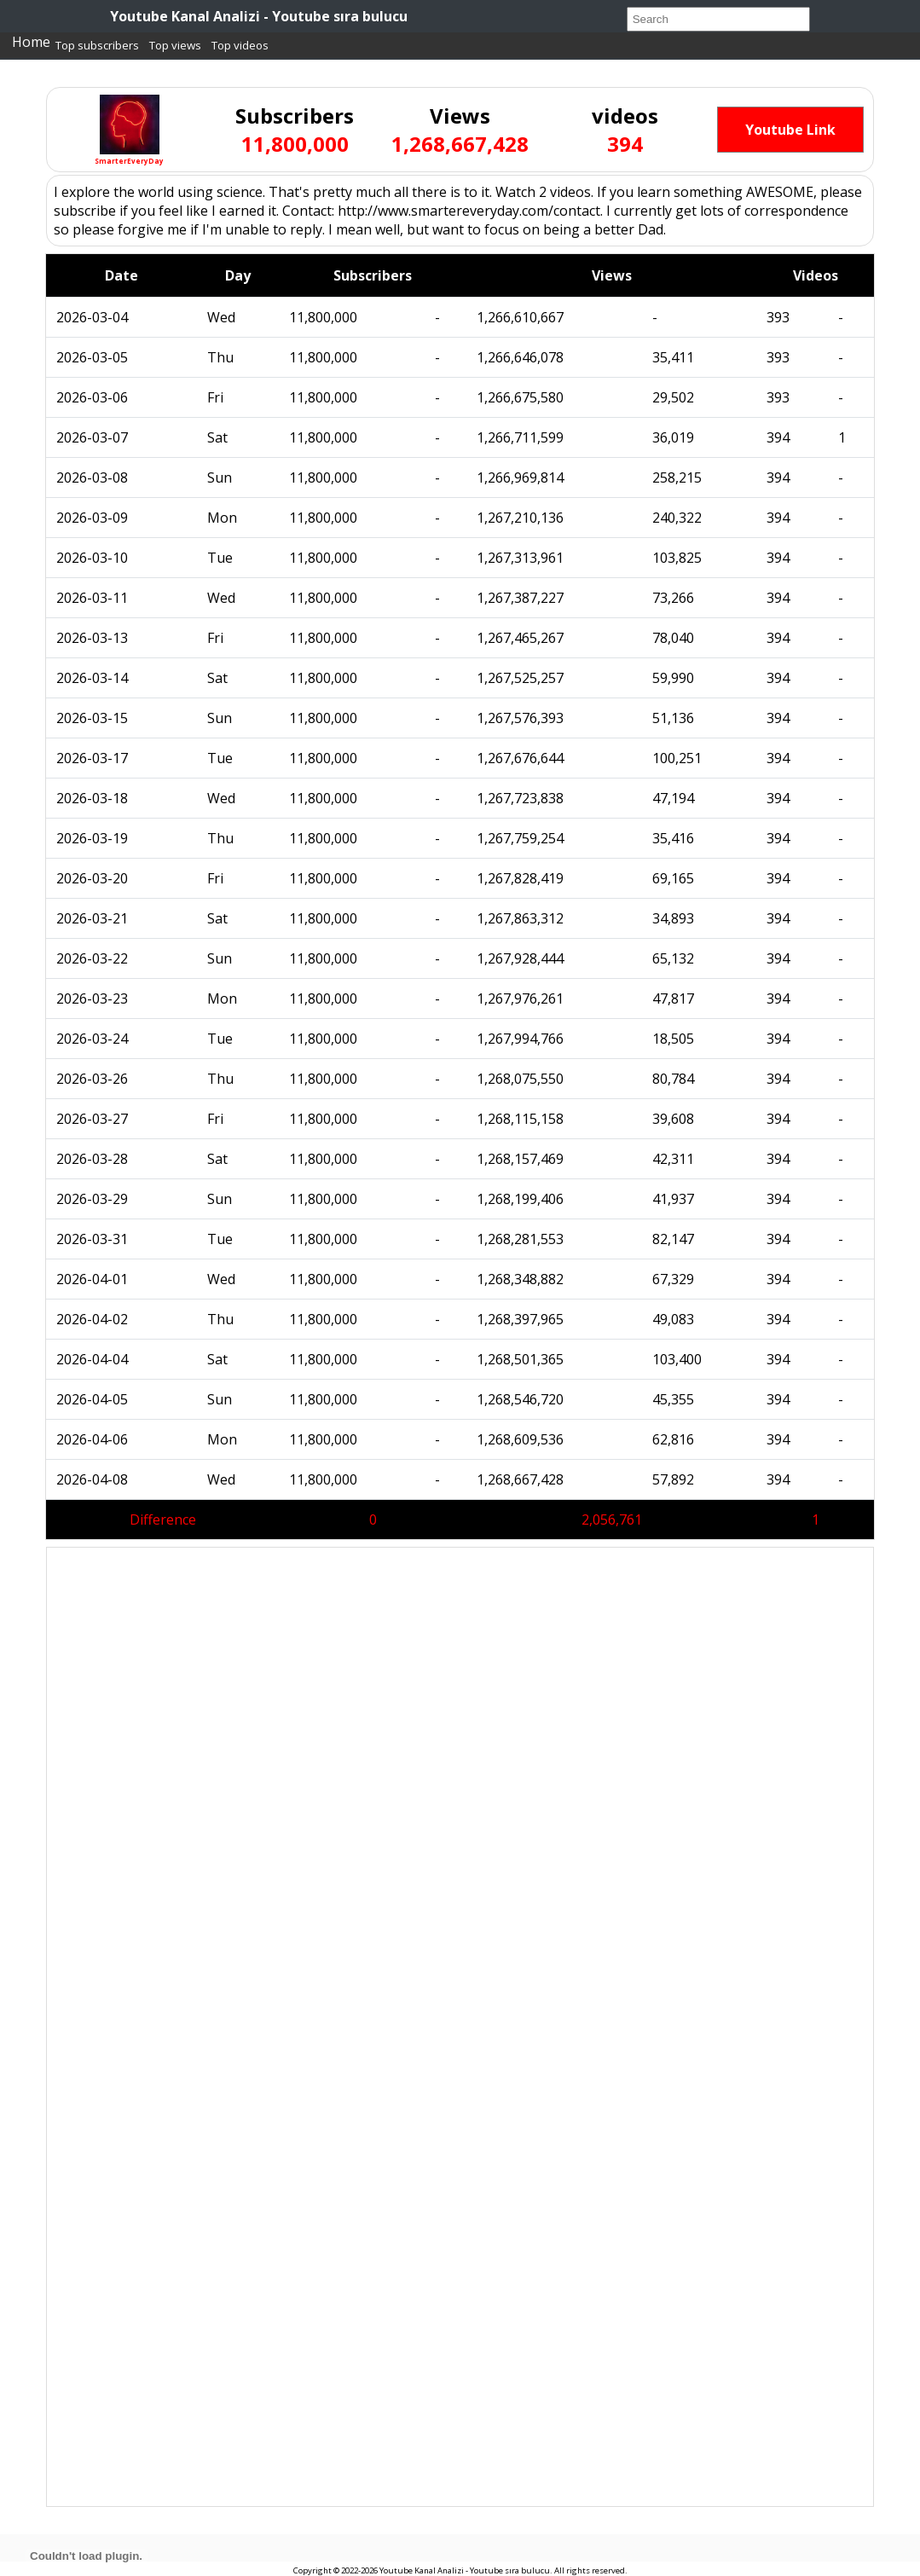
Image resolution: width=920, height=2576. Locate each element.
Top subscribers (97, 45)
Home (31, 41)
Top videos (240, 45)
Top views (175, 45)
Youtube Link (790, 129)
